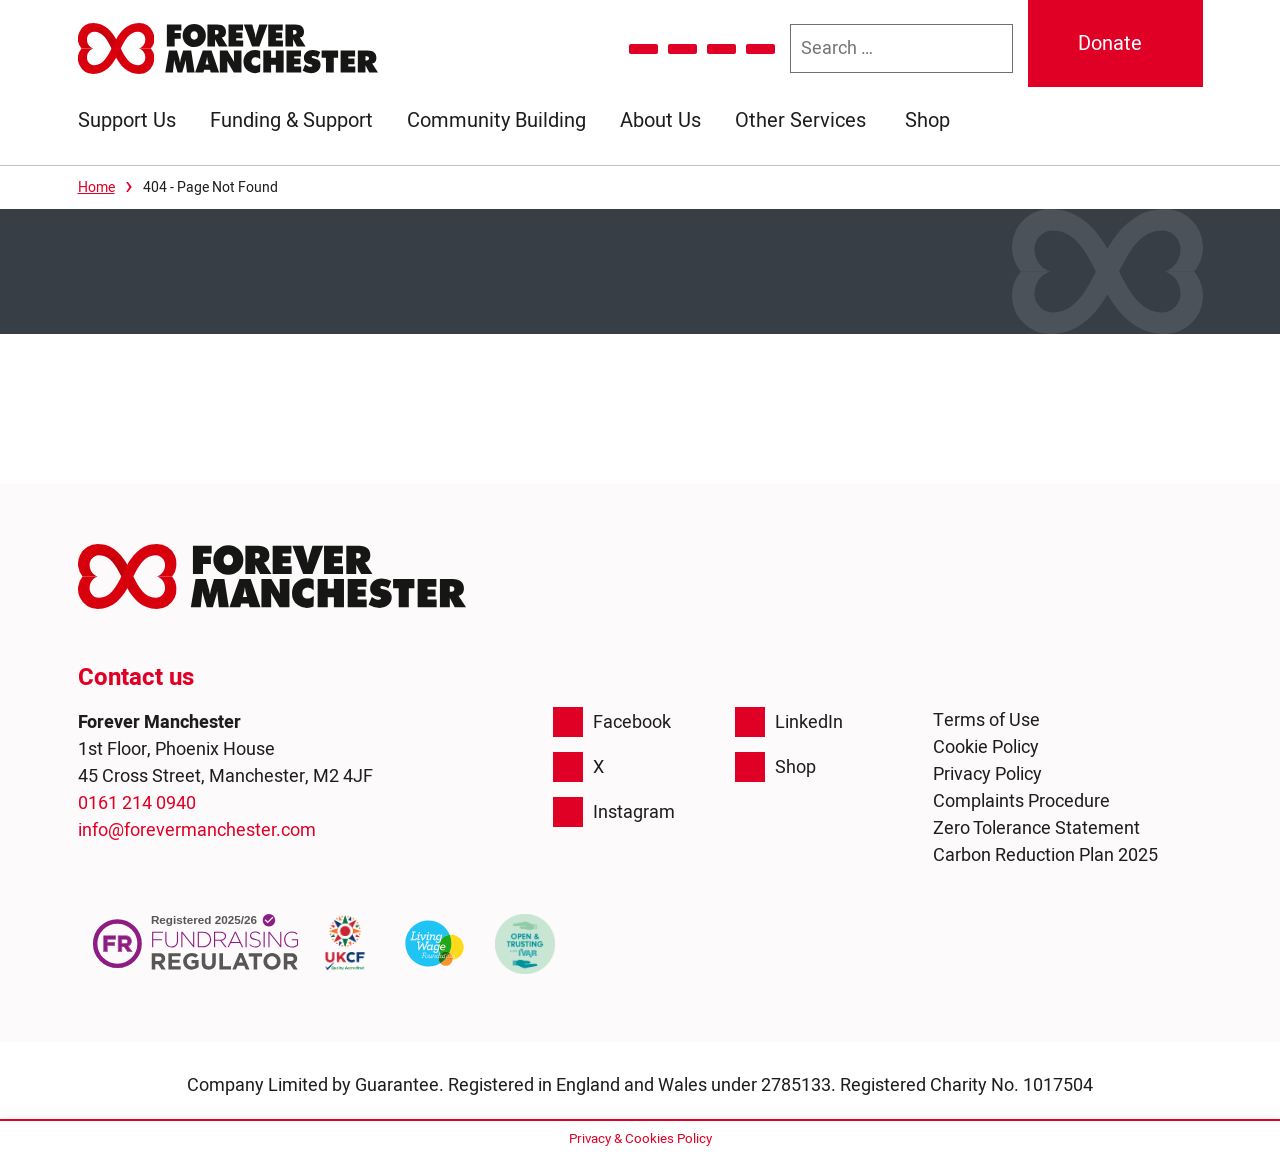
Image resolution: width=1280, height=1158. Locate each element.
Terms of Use (986, 720)
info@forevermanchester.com (197, 830)
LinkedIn (789, 722)
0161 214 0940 (137, 803)
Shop (927, 120)
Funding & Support (291, 120)
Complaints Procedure (1021, 801)
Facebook (612, 722)
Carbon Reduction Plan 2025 (1045, 855)
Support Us (127, 120)
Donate (1110, 43)
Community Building (496, 120)
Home (96, 187)
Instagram (614, 812)
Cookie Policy (986, 747)
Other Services (800, 120)
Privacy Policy (987, 774)
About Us (660, 120)
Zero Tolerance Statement (1036, 828)
